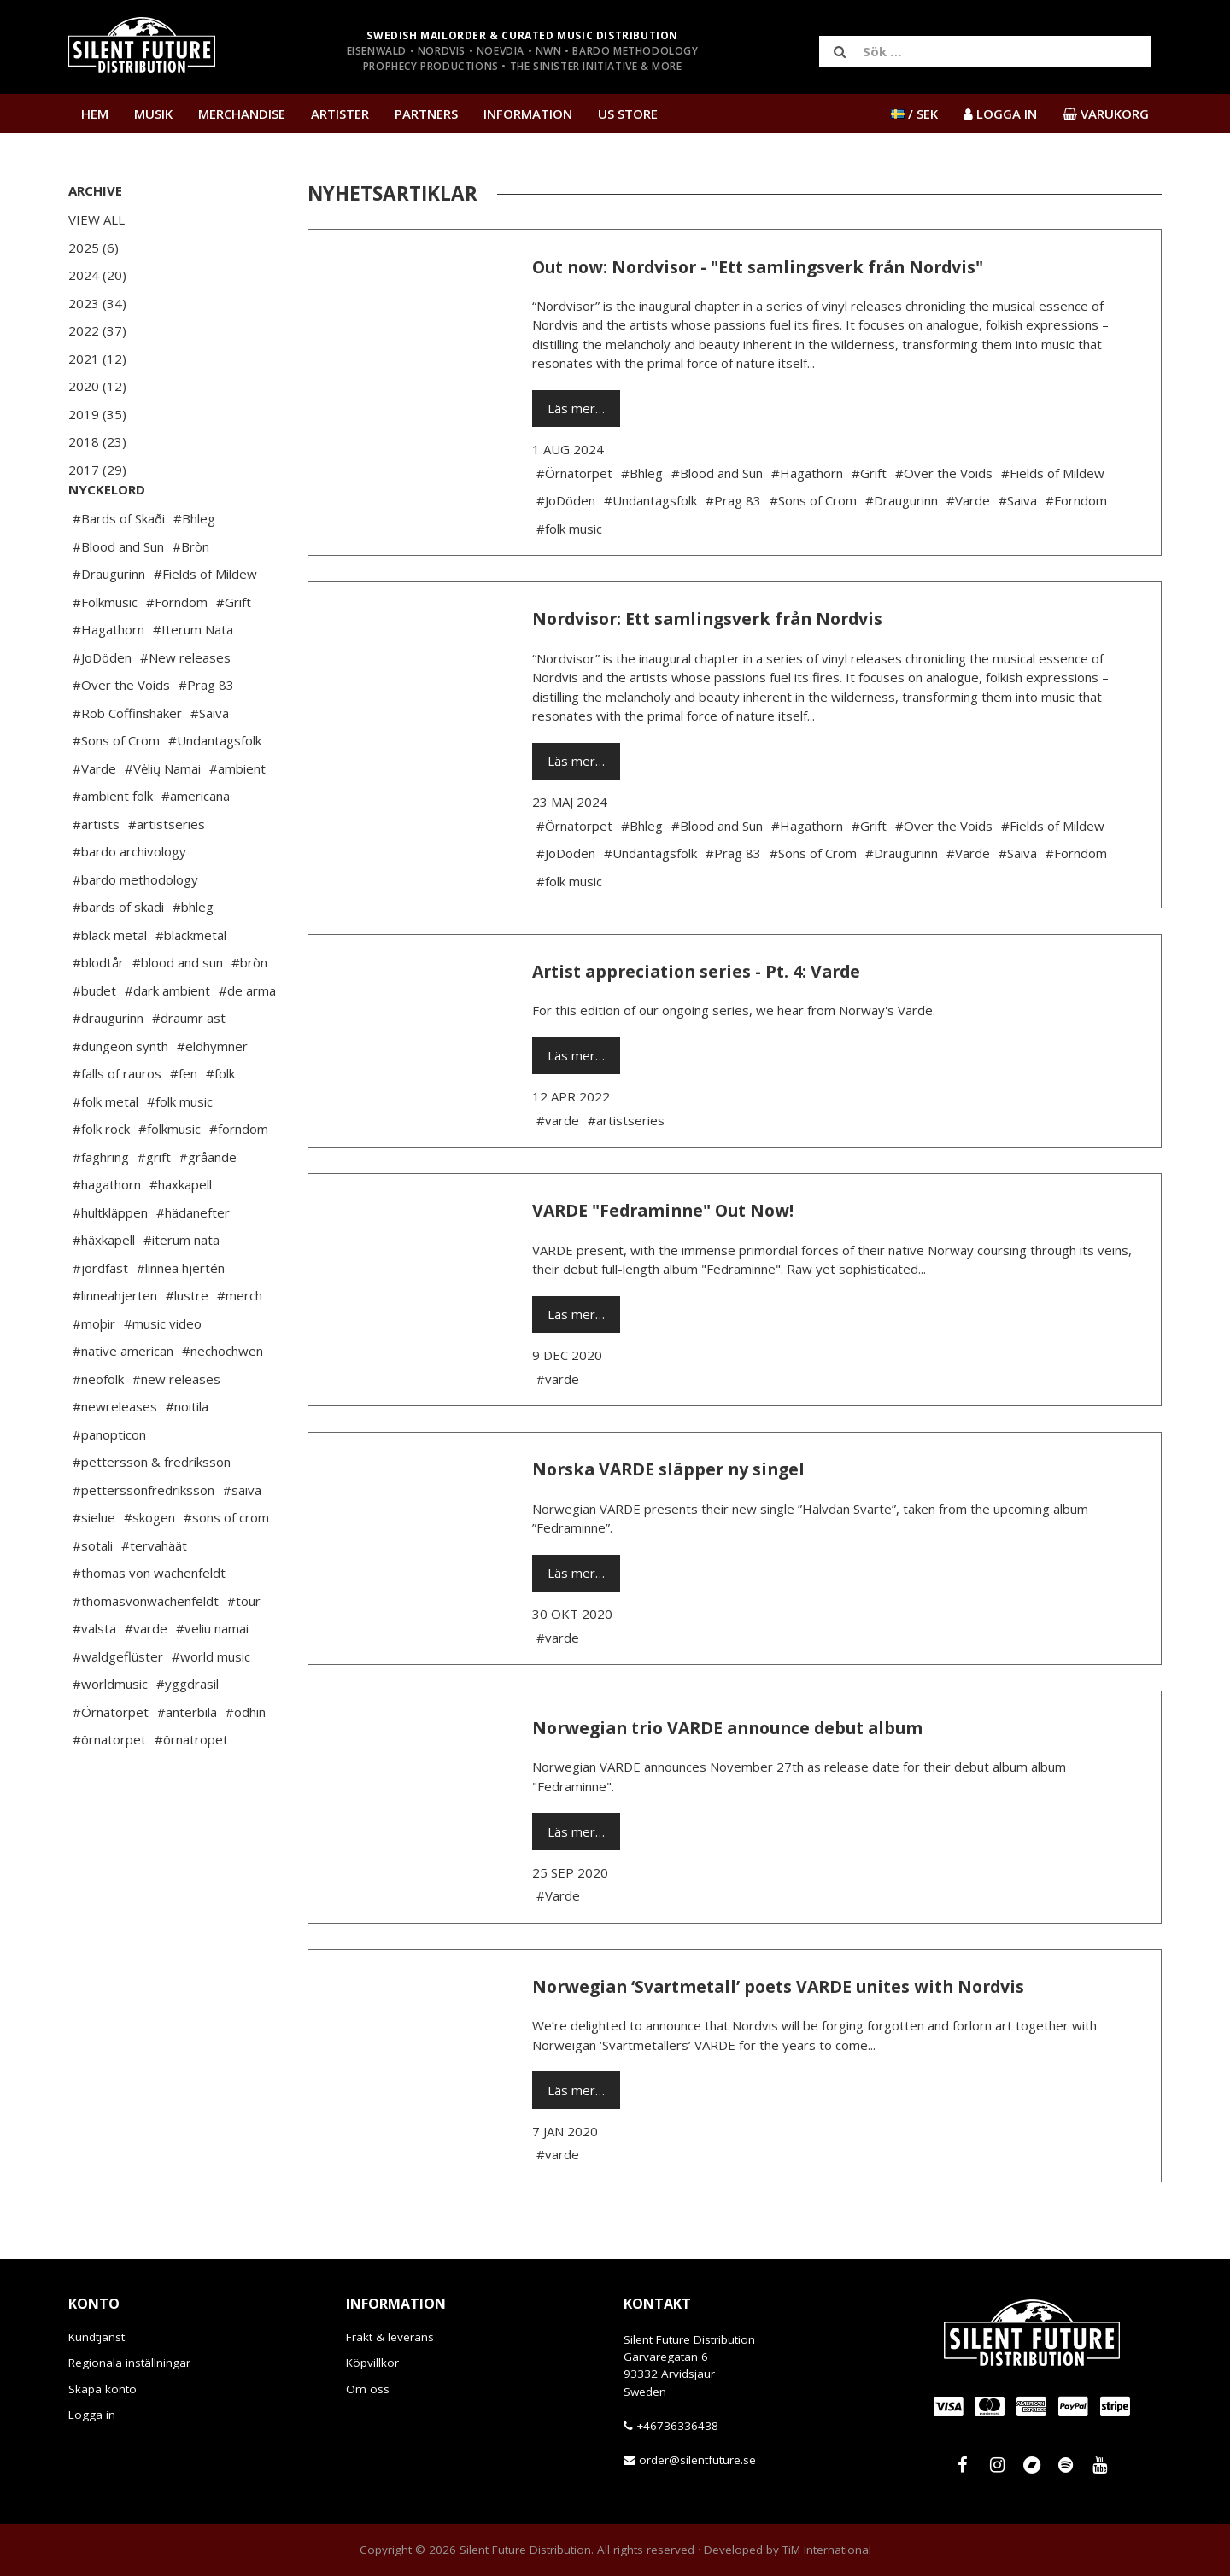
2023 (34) (97, 303)
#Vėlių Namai (163, 819)
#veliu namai (212, 1679)
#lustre (187, 1346)
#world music (211, 1707)
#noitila (187, 1457)
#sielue (94, 1568)
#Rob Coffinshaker (127, 764)
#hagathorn (107, 1235)
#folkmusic (169, 1180)
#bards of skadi (118, 958)
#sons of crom (226, 1568)
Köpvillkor (372, 2362)
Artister (340, 113)
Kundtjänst (96, 2337)
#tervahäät (154, 1596)
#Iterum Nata (193, 680)
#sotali (93, 1596)
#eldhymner (212, 1097)
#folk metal (105, 1152)
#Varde (94, 819)
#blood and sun (177, 1013)
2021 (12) (97, 358)
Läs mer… (576, 408)
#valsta (94, 1679)
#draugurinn (108, 1069)
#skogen (149, 1568)
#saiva (242, 1541)
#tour (244, 1652)
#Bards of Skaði (119, 569)
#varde (146, 1679)
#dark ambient (167, 1041)
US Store (628, 113)
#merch (239, 1346)
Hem (94, 113)
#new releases (176, 1430)
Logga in (91, 2414)
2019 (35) (97, 414)
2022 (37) (97, 330)
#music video (163, 1374)
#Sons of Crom (116, 791)
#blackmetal (190, 986)
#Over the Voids (121, 736)
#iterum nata (182, 1291)
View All (96, 219)
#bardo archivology (129, 902)
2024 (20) (97, 274)
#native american (123, 1402)
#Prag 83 (206, 736)
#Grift (233, 653)
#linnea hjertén (181, 1319)
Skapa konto (102, 2389)
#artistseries (166, 875)
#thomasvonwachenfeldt (146, 1652)
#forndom (238, 1180)
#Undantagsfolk (214, 791)
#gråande (208, 1208)
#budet (94, 1041)
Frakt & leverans (390, 2337)
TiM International (826, 2549)
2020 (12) (97, 385)
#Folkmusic (105, 653)
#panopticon (109, 1485)
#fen (183, 1124)
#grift (154, 1208)
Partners (426, 113)
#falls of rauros (117, 1124)
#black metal (110, 986)
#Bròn (191, 597)
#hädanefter (193, 1263)
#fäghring (101, 1208)
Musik (153, 113)
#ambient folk (113, 847)
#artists (96, 875)
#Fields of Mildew (205, 625)
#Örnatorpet (111, 1763)
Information (527, 113)
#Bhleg (194, 569)
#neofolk (98, 1430)
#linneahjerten (115, 1346)
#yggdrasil (187, 1735)
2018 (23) (97, 441)
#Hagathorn (108, 680)
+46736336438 (677, 2425)
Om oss (368, 2389)
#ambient (237, 819)
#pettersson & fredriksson (152, 1513)
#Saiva (209, 764)
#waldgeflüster (118, 1707)
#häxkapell (104, 1291)
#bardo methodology (135, 930)
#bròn (249, 1013)
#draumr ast (189, 1069)
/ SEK (914, 113)
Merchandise (241, 113)
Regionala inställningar (129, 2362)
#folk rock (101, 1180)
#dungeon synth (120, 1097)
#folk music (180, 1152)
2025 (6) (93, 247)
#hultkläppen (110, 1263)
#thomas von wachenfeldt (149, 1624)
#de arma (247, 1041)
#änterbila (187, 1763)
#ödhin (246, 1763)
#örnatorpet (109, 1790)
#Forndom (177, 653)
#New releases (185, 708)
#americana (195, 847)
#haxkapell (180, 1235)
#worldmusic (110, 1735)
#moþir (94, 1374)
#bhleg (193, 958)
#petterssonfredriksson (143, 1541)
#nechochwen (222, 1402)
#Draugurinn (109, 625)
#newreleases (115, 1457)
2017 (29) (97, 469)
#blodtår (98, 1013)
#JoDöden (102, 708)
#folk (220, 1124)
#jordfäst (100, 1319)
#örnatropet (191, 1790)
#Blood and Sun (118, 597)
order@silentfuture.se (697, 2460)
